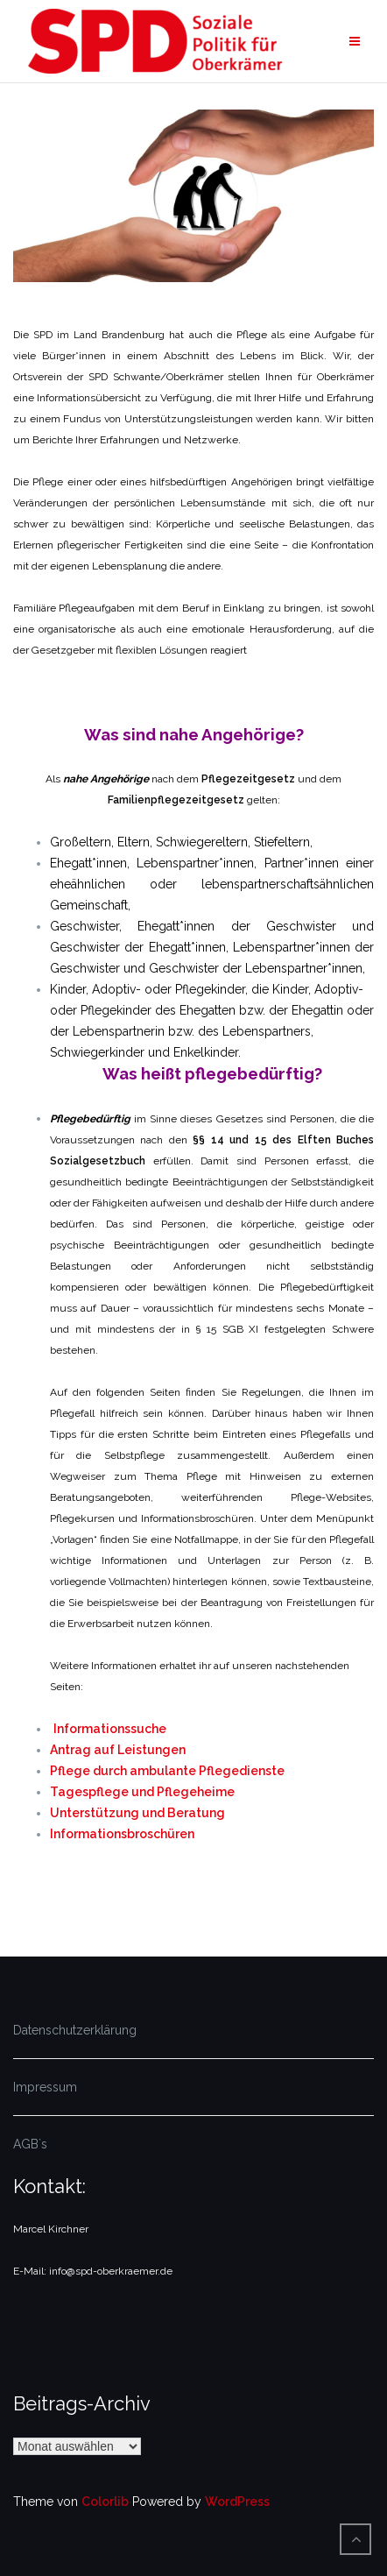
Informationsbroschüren (122, 1834)
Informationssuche (109, 1729)
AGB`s (30, 2144)
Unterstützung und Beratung (137, 1813)
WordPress (237, 2502)
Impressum (45, 2087)
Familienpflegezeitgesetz (176, 800)
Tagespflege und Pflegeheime (142, 1792)
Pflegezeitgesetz (248, 779)
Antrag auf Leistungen (118, 1750)
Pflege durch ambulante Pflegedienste (167, 1771)
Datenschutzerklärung (75, 2030)
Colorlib (105, 2502)
